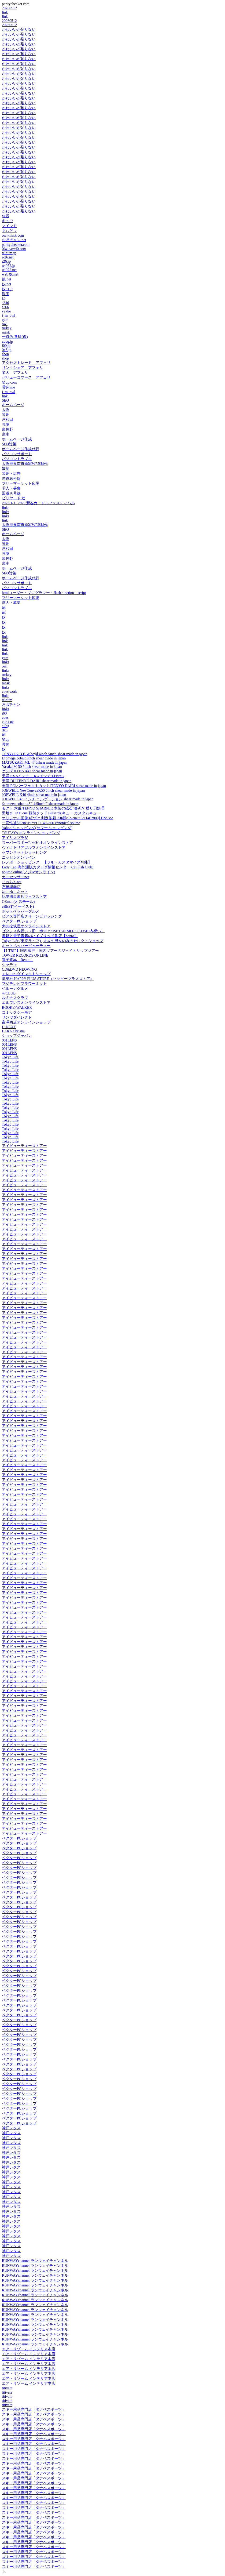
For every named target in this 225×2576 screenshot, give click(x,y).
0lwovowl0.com (14, 249)
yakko (6, 311)
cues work (9, 691)
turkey (6, 328)
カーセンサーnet (15, 877)
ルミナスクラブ (15, 998)
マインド (9, 226)
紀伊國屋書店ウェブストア (24, 897)
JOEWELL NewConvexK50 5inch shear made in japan (43, 790)
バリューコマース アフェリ (26, 377)
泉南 (5, 434)
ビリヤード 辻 (13, 498)
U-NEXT (9, 1027)
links (5, 508)
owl (4, 324)
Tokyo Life (10, 1057)
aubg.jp (7, 341)
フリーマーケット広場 (20, 483)
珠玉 (5, 294)
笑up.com (9, 382)
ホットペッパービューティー (26, 946)
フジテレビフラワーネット (24, 984)
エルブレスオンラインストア (26, 1003)
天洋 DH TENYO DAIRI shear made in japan (36, 781)
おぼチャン (11, 704)
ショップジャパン (17, 1036)
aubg (5, 726)
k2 (4, 299)
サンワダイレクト (17, 1017)
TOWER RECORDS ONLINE (25, 955)
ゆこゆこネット (15, 892)
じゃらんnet (12, 882)
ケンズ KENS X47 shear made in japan (32, 771)
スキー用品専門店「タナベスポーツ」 (34, 2409)
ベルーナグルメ (15, 988)
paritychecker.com (16, 245)
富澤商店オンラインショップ (26, 1022)
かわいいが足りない (19, 29)
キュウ (7, 221)
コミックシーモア (17, 1012)
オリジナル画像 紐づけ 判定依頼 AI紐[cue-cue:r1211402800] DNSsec (57, 818)
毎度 (5, 469)
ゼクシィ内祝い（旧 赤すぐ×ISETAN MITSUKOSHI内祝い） (53, 931)
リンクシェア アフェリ (22, 368)
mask (6, 332)
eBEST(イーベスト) (18, 906)
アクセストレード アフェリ (26, 363)
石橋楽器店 (11, 887)
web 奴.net (10, 274)
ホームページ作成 (17, 439)
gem (5, 320)
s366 (5, 307)
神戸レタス (11, 2128)
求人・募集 (11, 488)
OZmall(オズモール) (18, 901)
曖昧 (5, 744)
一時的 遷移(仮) (15, 337)
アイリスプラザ (15, 838)
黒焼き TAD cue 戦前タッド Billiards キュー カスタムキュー (51, 813)
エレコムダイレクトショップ (26, 974)
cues (5, 717)
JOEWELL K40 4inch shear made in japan (34, 795)
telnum (7, 700)
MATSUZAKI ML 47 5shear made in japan (34, 762)
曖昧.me (8, 387)
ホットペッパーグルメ (20, 911)
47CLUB (9, 993)
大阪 (5, 410)
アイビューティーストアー (24, 1146)
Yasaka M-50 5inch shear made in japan (32, 767)
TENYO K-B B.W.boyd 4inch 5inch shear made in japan (44, 754)
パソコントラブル (17, 459)
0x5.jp (6, 350)
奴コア (7, 289)
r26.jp (6, 261)
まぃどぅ (9, 231)
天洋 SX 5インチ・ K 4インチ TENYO (33, 776)
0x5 (4, 730)
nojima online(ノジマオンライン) (28, 872)
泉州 (5, 415)
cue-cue (8, 722)
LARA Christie (13, 1031)
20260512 (9, 8)
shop (5, 354)
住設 (5, 216)
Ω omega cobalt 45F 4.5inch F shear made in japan (40, 804)
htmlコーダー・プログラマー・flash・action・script (44, 593)
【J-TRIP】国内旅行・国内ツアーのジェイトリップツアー (50, 951)
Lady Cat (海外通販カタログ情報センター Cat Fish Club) (47, 867)
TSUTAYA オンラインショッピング (31, 833)
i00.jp (6, 346)
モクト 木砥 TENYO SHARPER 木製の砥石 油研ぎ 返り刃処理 (53, 808)
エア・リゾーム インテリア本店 (28, 2349)
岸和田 (7, 419)
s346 (5, 303)
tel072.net (9, 270)
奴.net (6, 284)
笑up (5, 739)
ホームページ (13, 405)
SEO (5, 400)
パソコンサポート (17, 454)
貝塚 (5, 424)
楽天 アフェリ (15, 372)
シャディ (9, 965)
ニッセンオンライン (19, 857)
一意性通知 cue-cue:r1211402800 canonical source (41, 823)
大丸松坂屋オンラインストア (26, 926)
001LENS (9, 1040)
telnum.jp (9, 253)
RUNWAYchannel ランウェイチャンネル (35, 2261)
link (5, 12)
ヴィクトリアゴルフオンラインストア (34, 847)
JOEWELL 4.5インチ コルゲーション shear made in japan (47, 799)
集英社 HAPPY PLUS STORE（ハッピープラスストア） (48, 979)
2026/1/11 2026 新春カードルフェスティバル (38, 503)
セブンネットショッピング (24, 852)
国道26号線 (11, 478)
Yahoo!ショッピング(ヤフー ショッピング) (37, 828)
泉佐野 (7, 429)
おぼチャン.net (14, 240)
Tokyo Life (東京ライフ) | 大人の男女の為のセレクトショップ (52, 941)
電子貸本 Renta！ (17, 960)
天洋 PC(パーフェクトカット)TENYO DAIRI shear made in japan (54, 786)
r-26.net (8, 257)
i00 (4, 713)
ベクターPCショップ (19, 921)
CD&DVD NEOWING (19, 969)
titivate (7, 2388)
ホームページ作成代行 (20, 449)
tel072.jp (8, 266)
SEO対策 (9, 444)
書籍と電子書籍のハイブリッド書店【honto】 (40, 936)
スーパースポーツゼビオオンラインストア (37, 843)
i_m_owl (8, 315)
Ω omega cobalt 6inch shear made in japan (34, 758)
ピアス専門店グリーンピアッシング (32, 916)
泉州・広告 (11, 473)
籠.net (6, 279)
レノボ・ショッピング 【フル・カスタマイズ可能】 (47, 862)
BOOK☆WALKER (17, 1007)
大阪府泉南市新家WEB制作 (25, 464)
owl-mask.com (13, 235)
